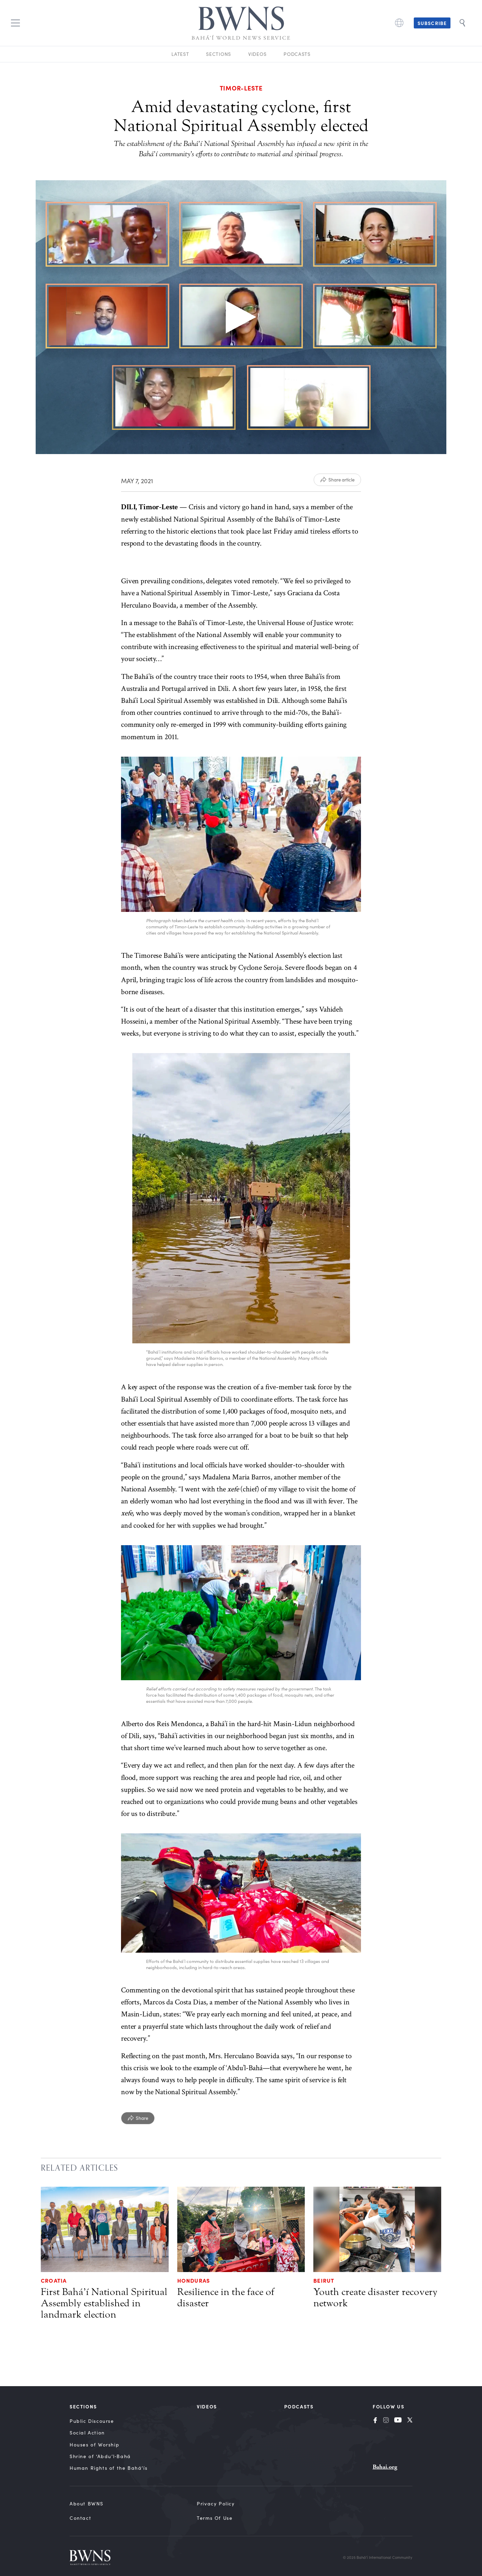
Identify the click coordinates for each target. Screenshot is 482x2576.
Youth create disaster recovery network (375, 2297)
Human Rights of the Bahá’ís (108, 2468)
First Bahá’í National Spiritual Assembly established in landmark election (104, 2303)
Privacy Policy (215, 2503)
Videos (257, 54)
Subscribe (432, 23)
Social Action (87, 2432)
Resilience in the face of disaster (225, 2297)
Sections (218, 54)
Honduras (193, 2280)
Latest (180, 54)
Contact (80, 2518)
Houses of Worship (94, 2444)
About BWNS (87, 2503)
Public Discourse (92, 2421)
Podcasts (297, 54)
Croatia (54, 2280)
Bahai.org (385, 2466)
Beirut (323, 2280)
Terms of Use (214, 2518)
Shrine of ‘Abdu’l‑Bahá (100, 2456)
